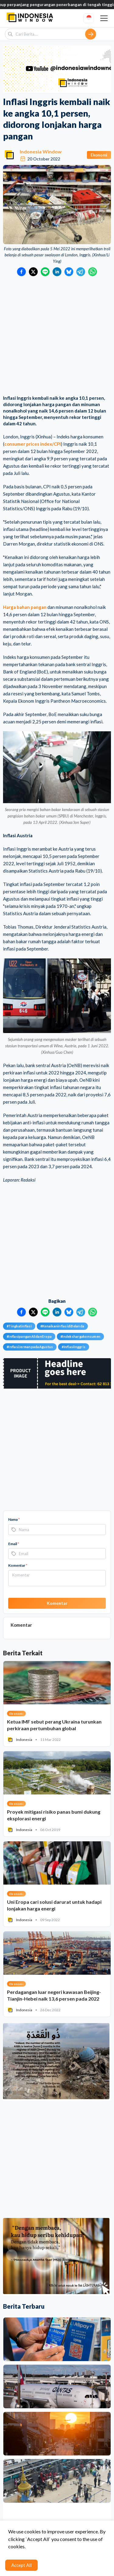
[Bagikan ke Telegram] (80, 271)
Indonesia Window (41, 151)
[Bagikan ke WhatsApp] (92, 271)
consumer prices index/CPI (32, 444)
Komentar (17, 1565)
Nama (14, 1519)
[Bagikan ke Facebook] (21, 271)
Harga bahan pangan (25, 607)
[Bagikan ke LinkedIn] (57, 271)
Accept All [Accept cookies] (21, 2565)
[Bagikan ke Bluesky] (68, 271)
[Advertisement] (57, 336)
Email (13, 1543)
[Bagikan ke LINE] (45, 271)
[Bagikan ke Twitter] (33, 271)
